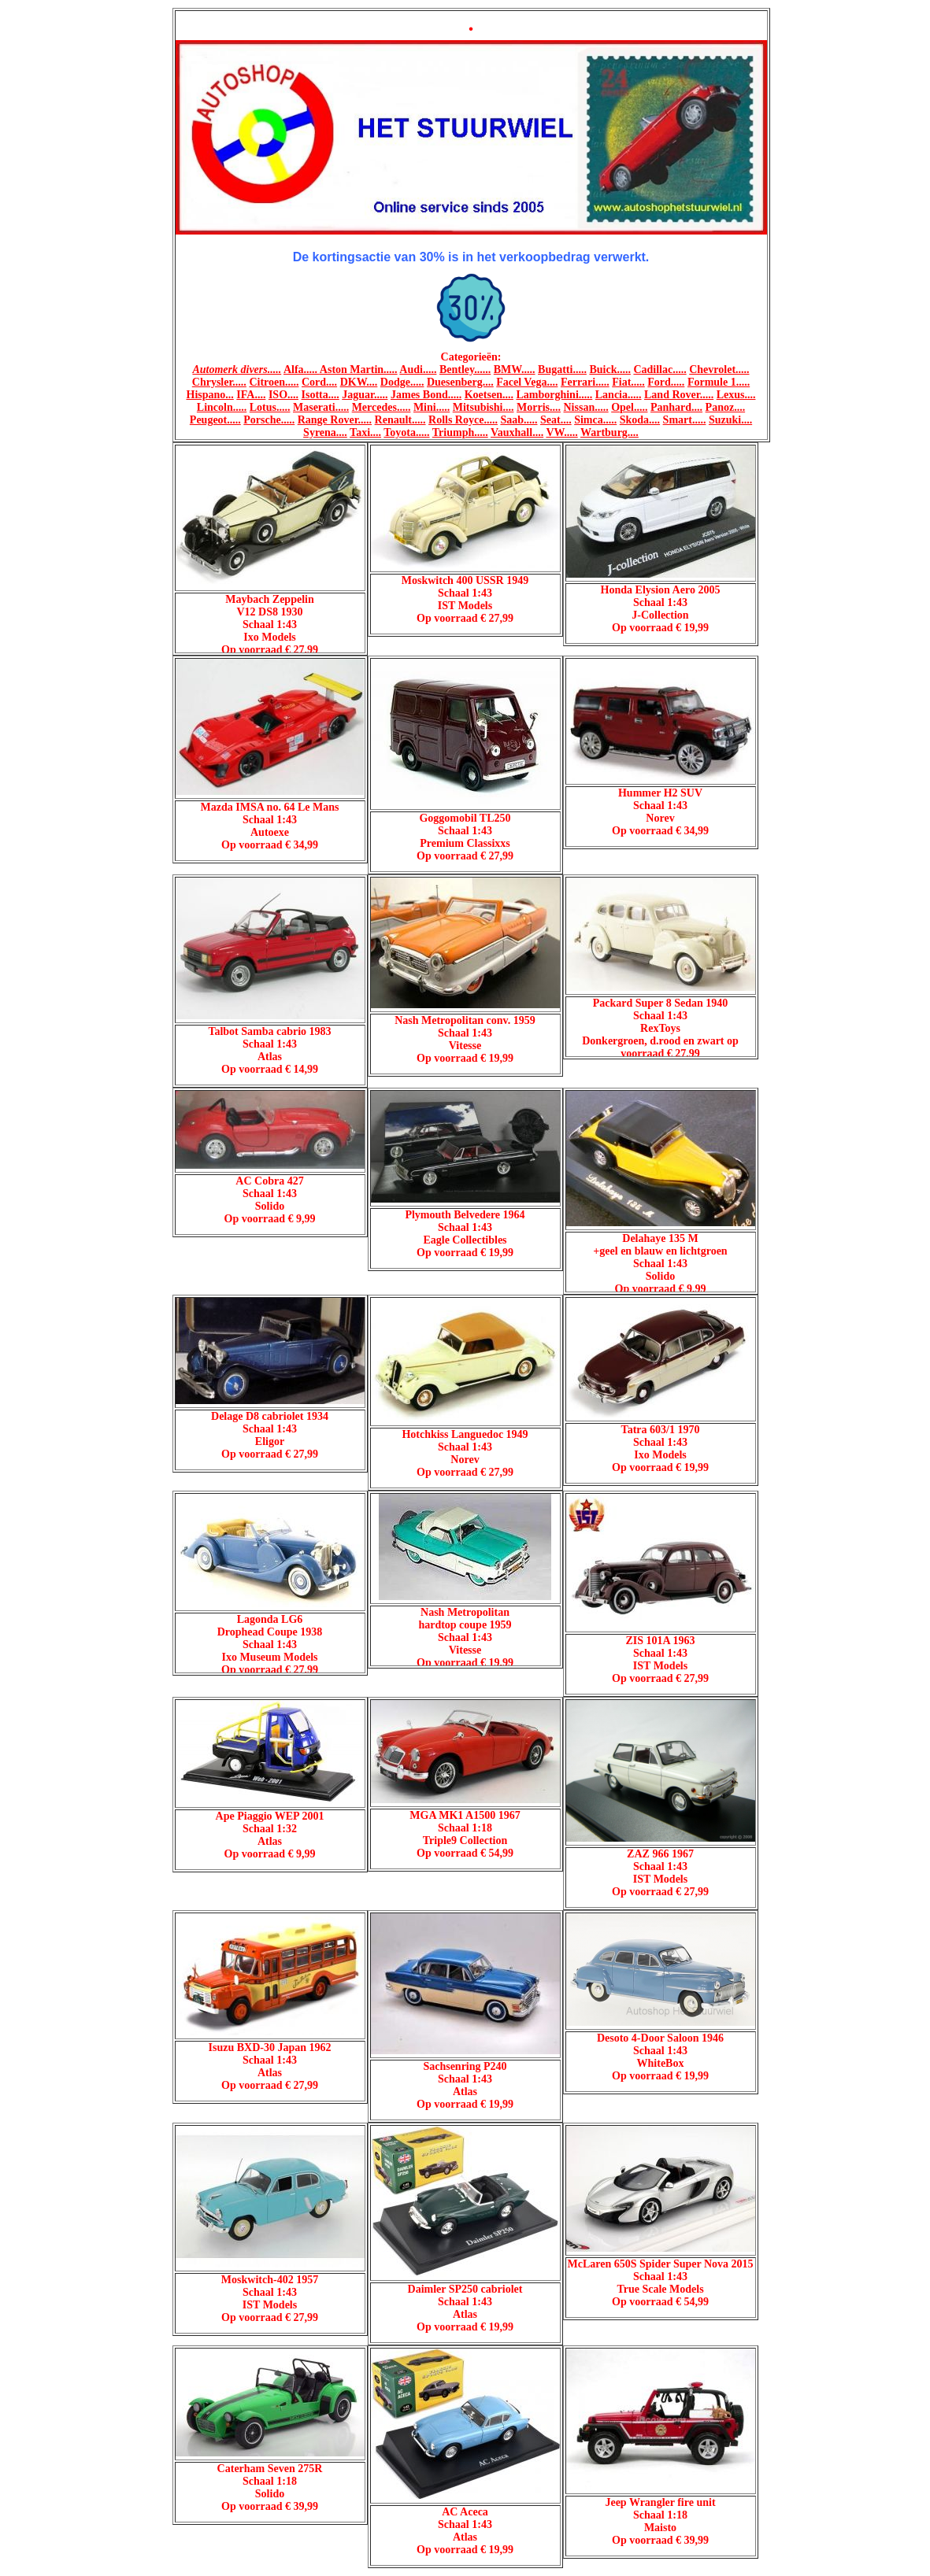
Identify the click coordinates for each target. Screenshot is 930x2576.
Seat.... (556, 420)
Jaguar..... (364, 395)
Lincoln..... (221, 407)
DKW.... (359, 382)
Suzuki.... (730, 420)
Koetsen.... (489, 395)
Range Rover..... (335, 420)
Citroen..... (273, 382)
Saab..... (518, 420)
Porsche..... (269, 420)
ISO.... (283, 395)
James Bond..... (426, 395)
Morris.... (539, 407)
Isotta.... (320, 395)
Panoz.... (726, 407)
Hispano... (210, 395)
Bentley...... (465, 369)
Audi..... (417, 369)
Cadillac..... (659, 369)
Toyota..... (406, 432)
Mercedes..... (381, 407)
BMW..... (514, 369)
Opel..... (629, 407)
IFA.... (250, 395)
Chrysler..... (219, 382)
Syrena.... (325, 432)
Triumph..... (460, 432)
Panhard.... (676, 407)
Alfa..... (301, 369)
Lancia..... (618, 395)
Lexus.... (736, 395)
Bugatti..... (562, 369)
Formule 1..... (718, 382)
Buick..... (610, 369)
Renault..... (400, 420)
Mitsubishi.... (483, 407)
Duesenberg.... (460, 382)
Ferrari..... (585, 382)
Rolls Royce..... (463, 420)
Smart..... (684, 420)
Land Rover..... (678, 395)
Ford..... (665, 382)
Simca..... (595, 420)
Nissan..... (585, 407)
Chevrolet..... (719, 369)
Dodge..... (402, 382)
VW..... (561, 432)
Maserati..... (321, 407)
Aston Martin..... (359, 369)
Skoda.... (640, 420)
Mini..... (431, 407)
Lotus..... (270, 407)
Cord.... (319, 382)
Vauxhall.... (517, 432)
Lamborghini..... (554, 395)
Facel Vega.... (527, 382)
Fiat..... (628, 382)
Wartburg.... (609, 432)
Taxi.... (365, 432)
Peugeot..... (215, 420)
